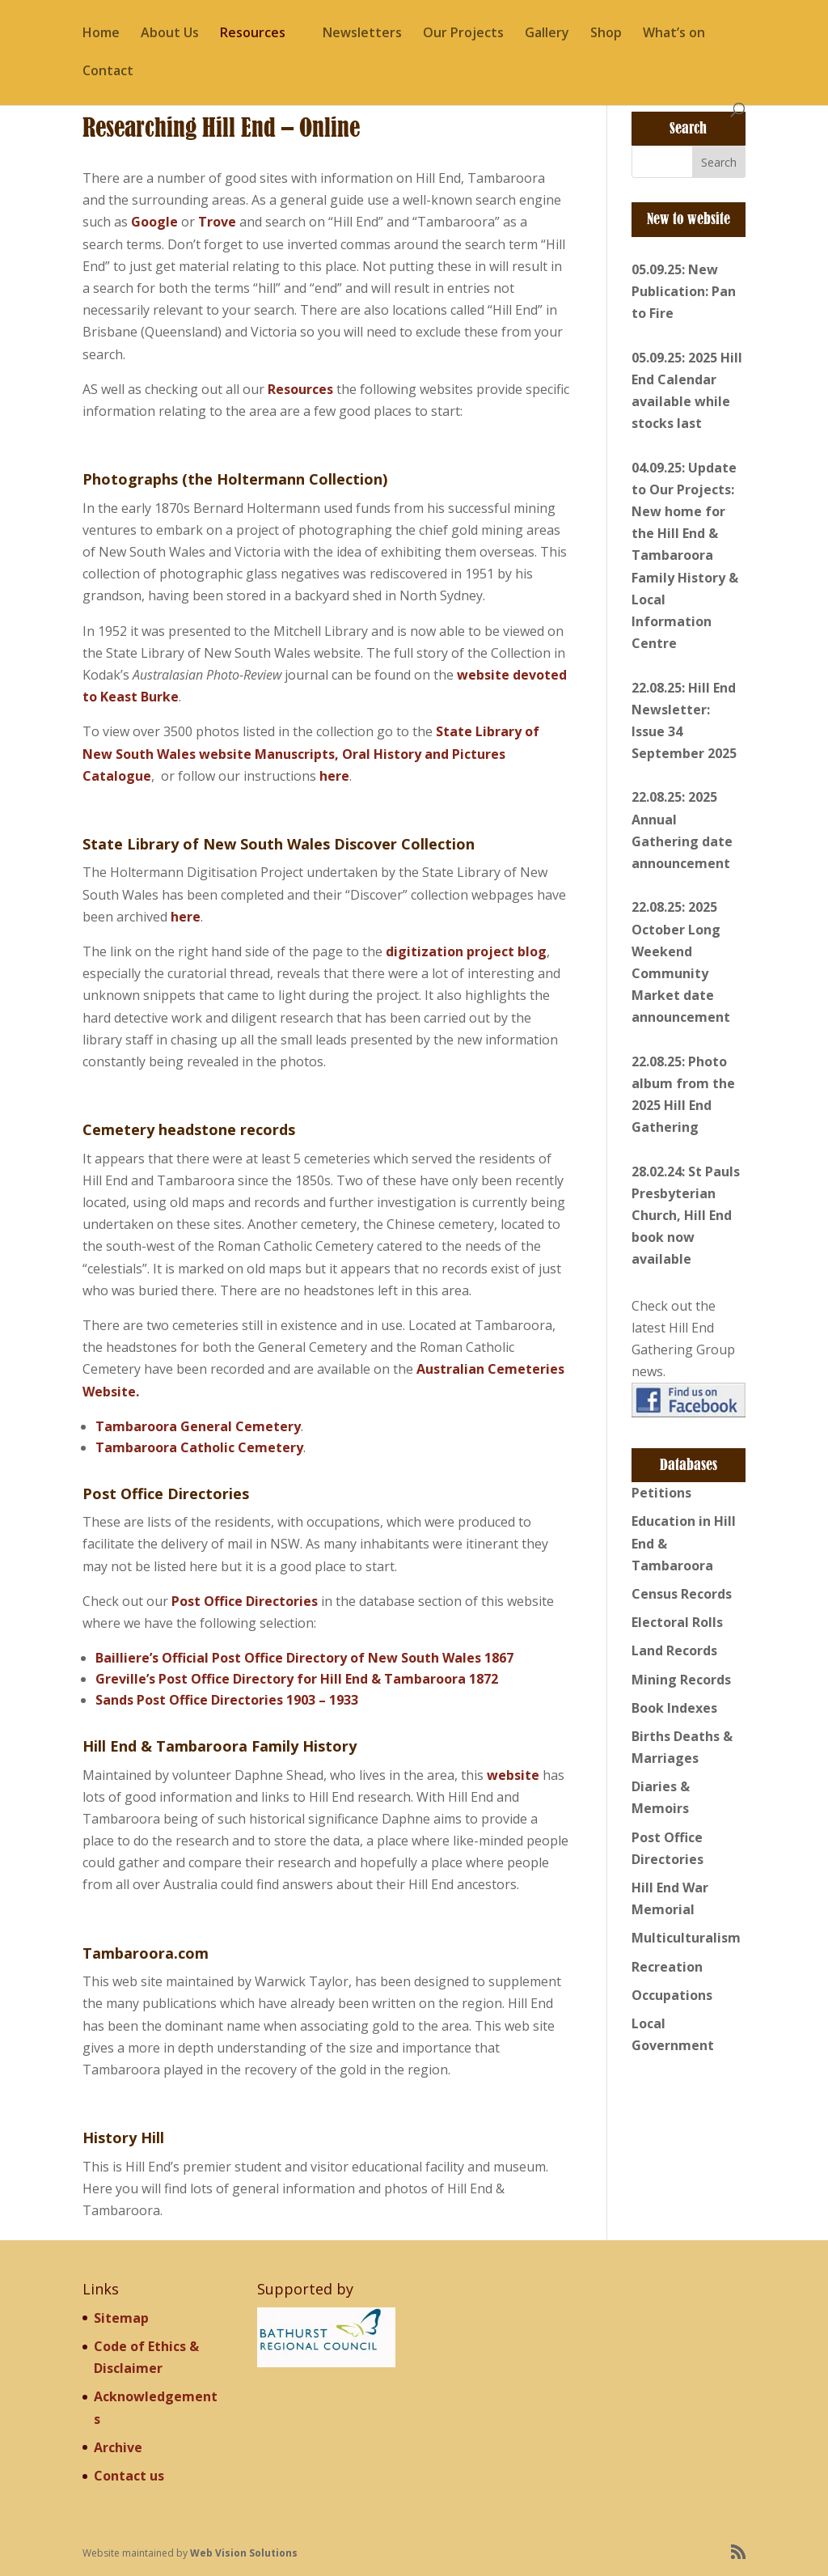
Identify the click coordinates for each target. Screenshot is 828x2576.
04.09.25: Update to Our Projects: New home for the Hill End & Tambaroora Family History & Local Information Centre (685, 556)
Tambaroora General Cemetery (198, 1426)
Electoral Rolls (677, 1622)
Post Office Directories (244, 1601)
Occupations (672, 1995)
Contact (107, 72)
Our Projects (463, 34)
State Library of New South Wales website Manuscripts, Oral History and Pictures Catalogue (310, 753)
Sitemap (121, 2318)
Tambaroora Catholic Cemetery (199, 1447)
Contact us (129, 2476)
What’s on (674, 34)
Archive (118, 2447)
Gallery (547, 34)
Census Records (682, 1594)
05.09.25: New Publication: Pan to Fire (684, 291)
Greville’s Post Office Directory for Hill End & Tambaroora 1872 (296, 1679)
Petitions (661, 1493)
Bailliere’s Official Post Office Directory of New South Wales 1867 (304, 1658)
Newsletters (362, 34)
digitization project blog (466, 951)
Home (101, 34)
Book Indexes (674, 1708)
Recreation (667, 1967)
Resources (252, 34)
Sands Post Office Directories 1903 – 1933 (226, 1700)
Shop (606, 34)
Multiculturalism (686, 1938)
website (513, 1775)
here (334, 776)
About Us (170, 34)
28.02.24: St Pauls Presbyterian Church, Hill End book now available (686, 1216)
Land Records (674, 1650)
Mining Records (681, 1679)
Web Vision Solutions (244, 2553)
